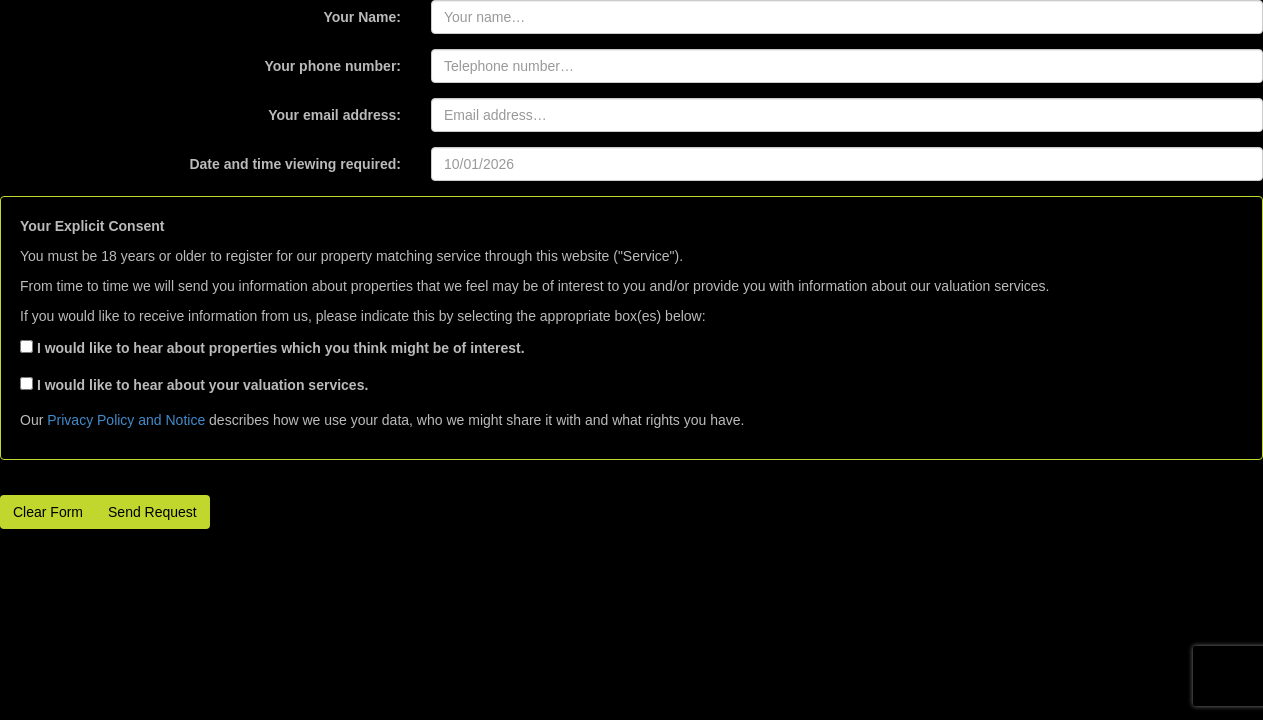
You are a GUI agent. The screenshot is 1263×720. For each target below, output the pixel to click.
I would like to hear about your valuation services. (194, 385)
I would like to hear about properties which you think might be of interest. (272, 348)
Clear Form (48, 512)
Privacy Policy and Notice (126, 420)
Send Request (152, 512)
